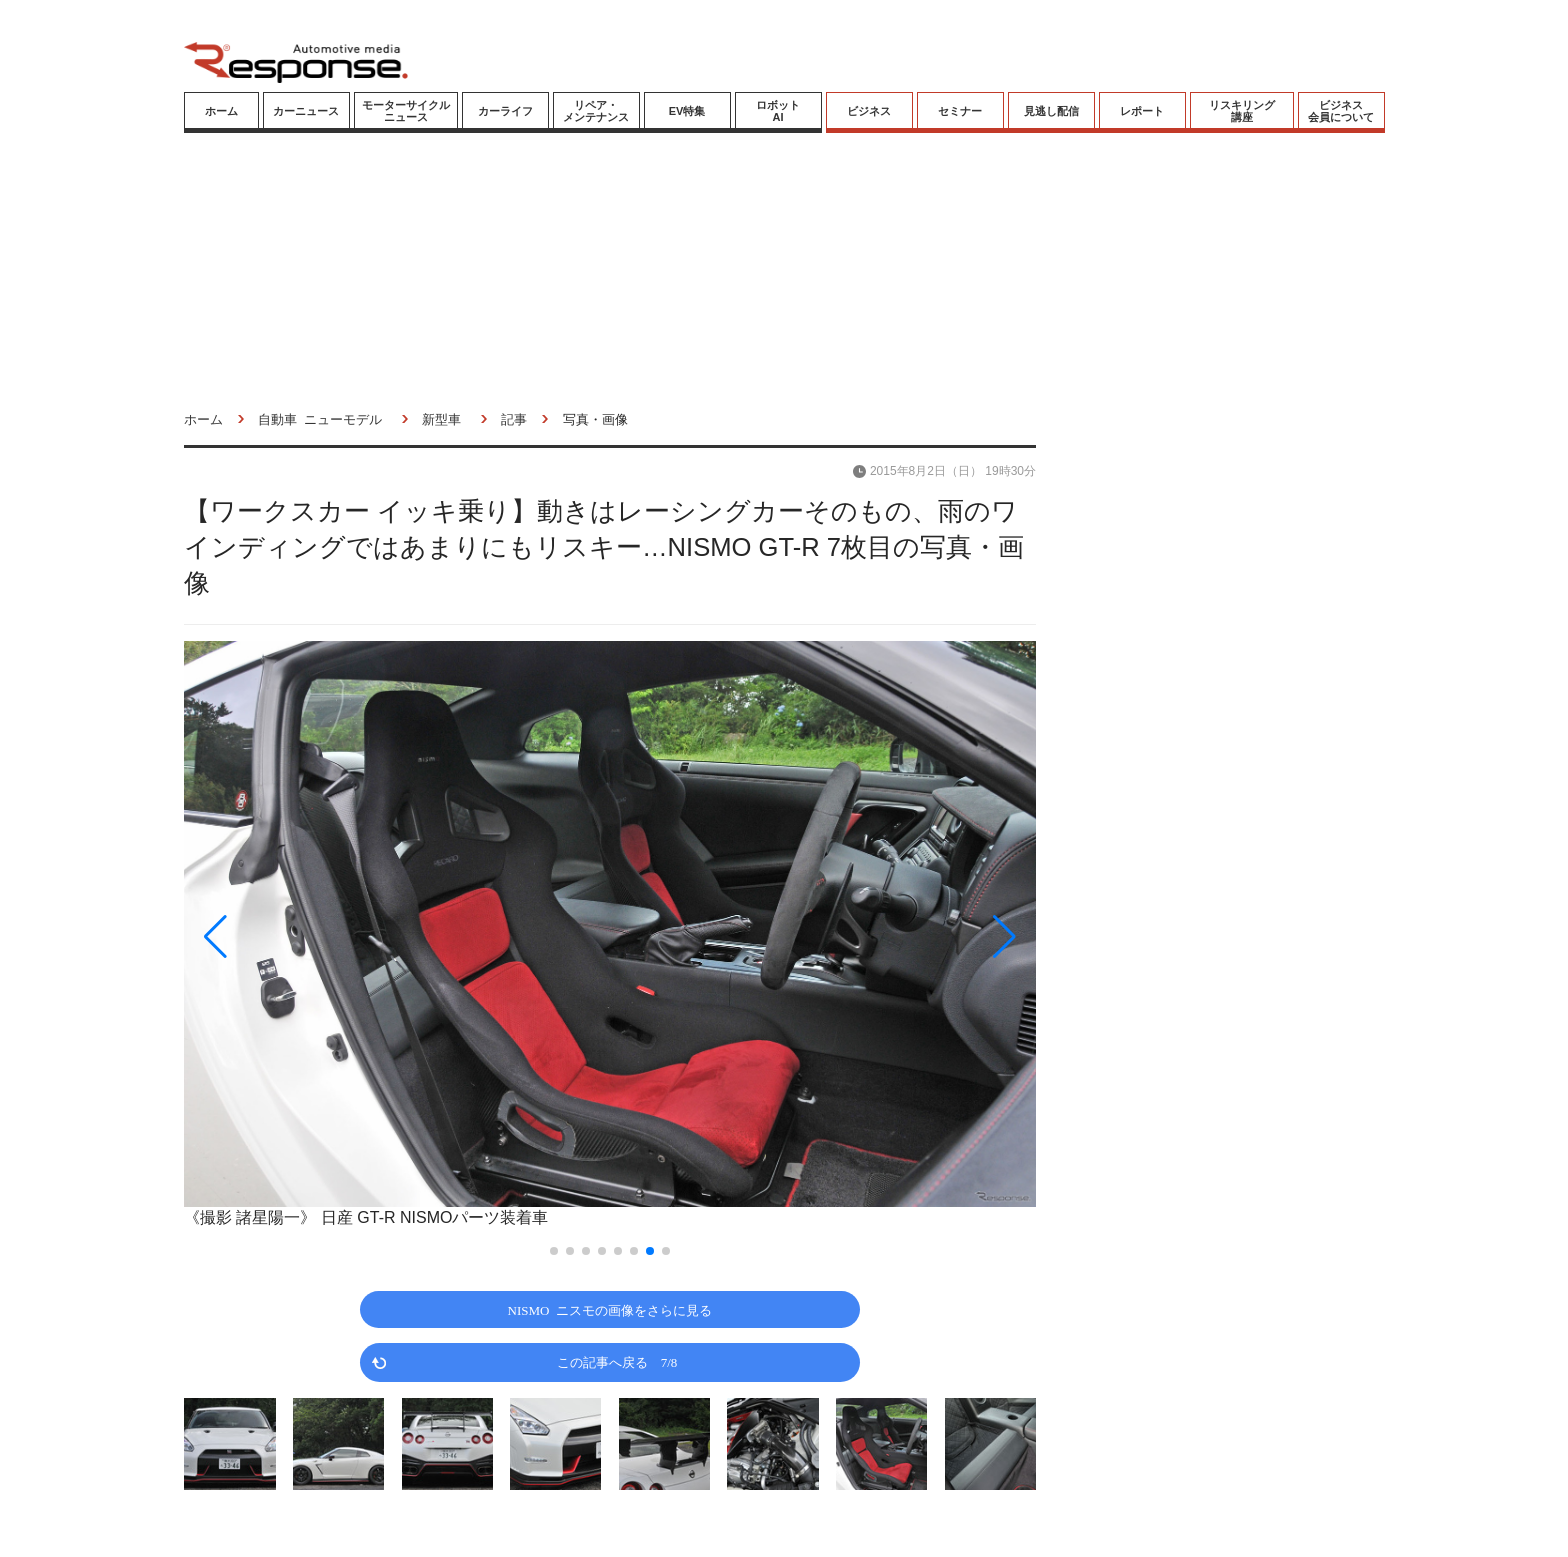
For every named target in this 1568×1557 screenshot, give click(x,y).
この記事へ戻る (617, 1361)
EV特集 (687, 111)
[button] (312, 936)
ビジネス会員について (1341, 111)
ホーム (221, 111)
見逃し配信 (1051, 111)
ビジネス (869, 111)
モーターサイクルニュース (406, 111)
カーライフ (505, 111)
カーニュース (306, 111)
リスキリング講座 (1242, 111)
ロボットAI (778, 111)
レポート (1142, 111)
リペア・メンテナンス (596, 111)
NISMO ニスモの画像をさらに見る (610, 1309)
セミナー (960, 111)
